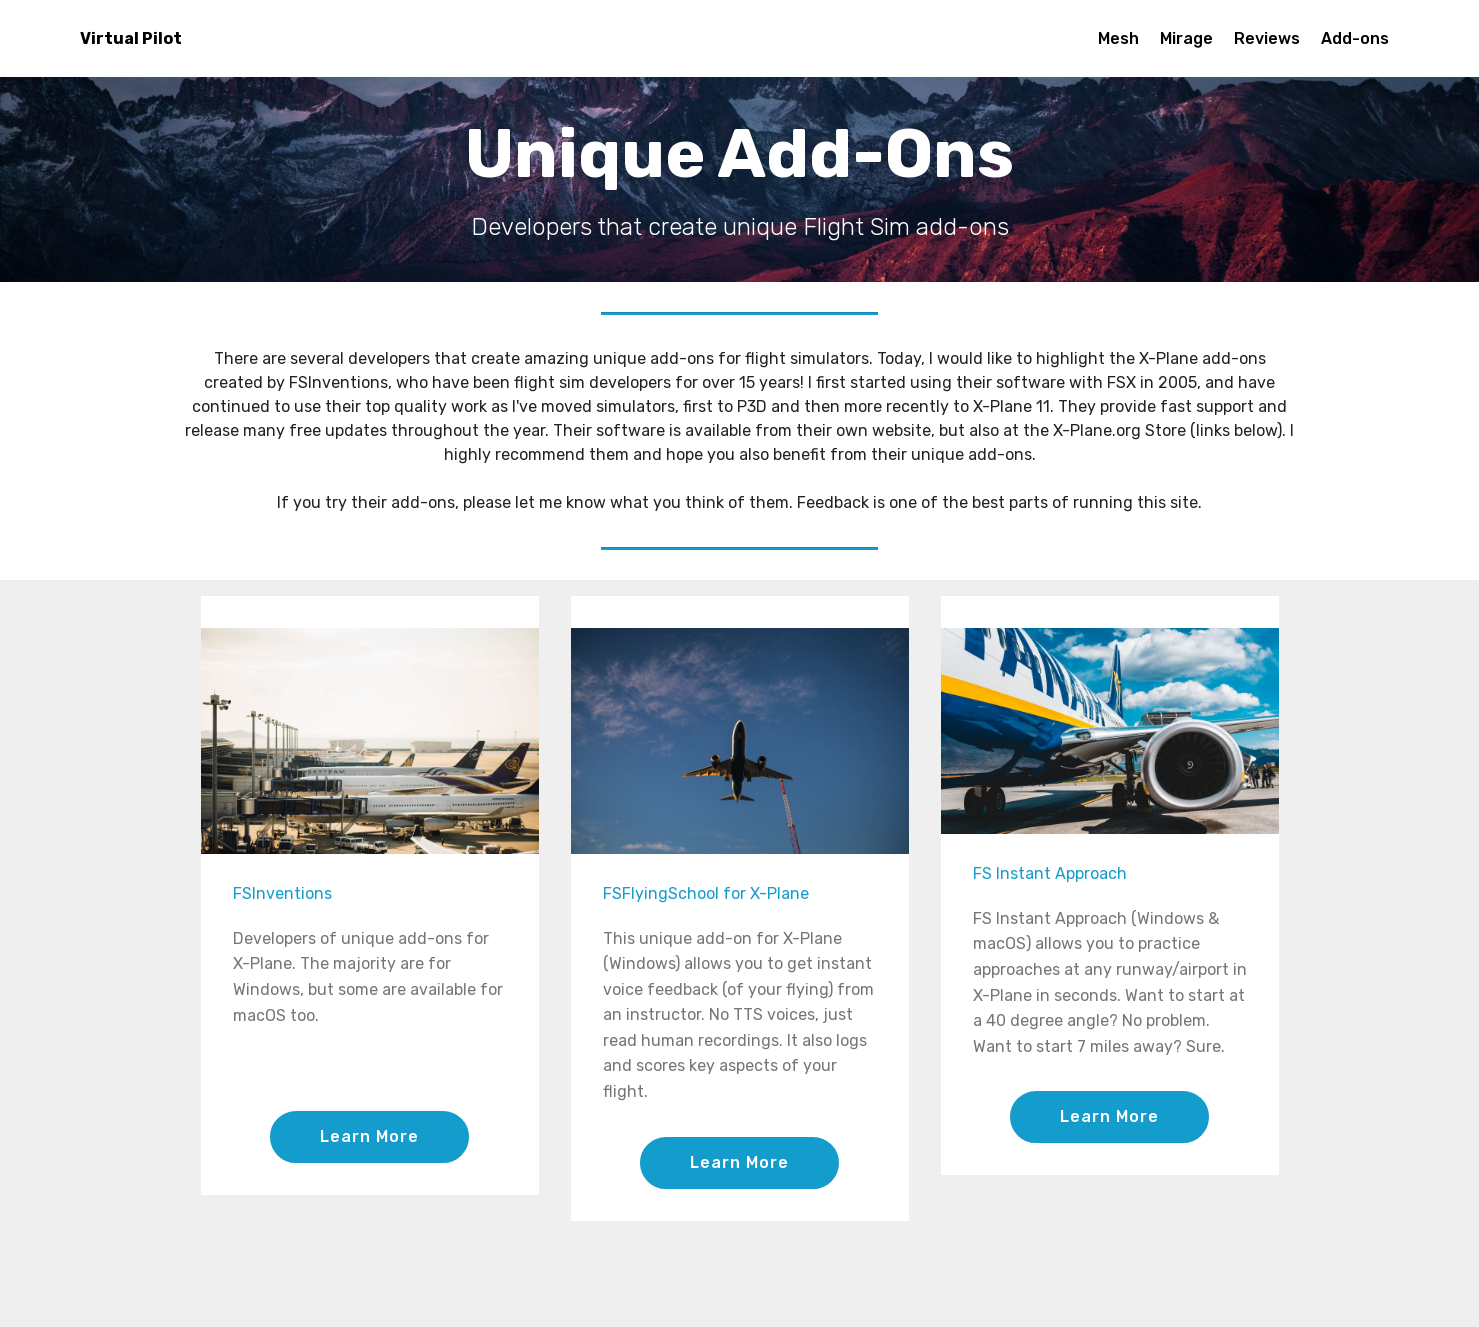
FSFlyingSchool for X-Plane (706, 893)
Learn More (369, 1136)
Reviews (1267, 38)
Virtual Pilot (131, 38)
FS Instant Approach (1050, 873)
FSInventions (282, 893)
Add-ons (1355, 38)
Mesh (1118, 38)
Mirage (1186, 38)
